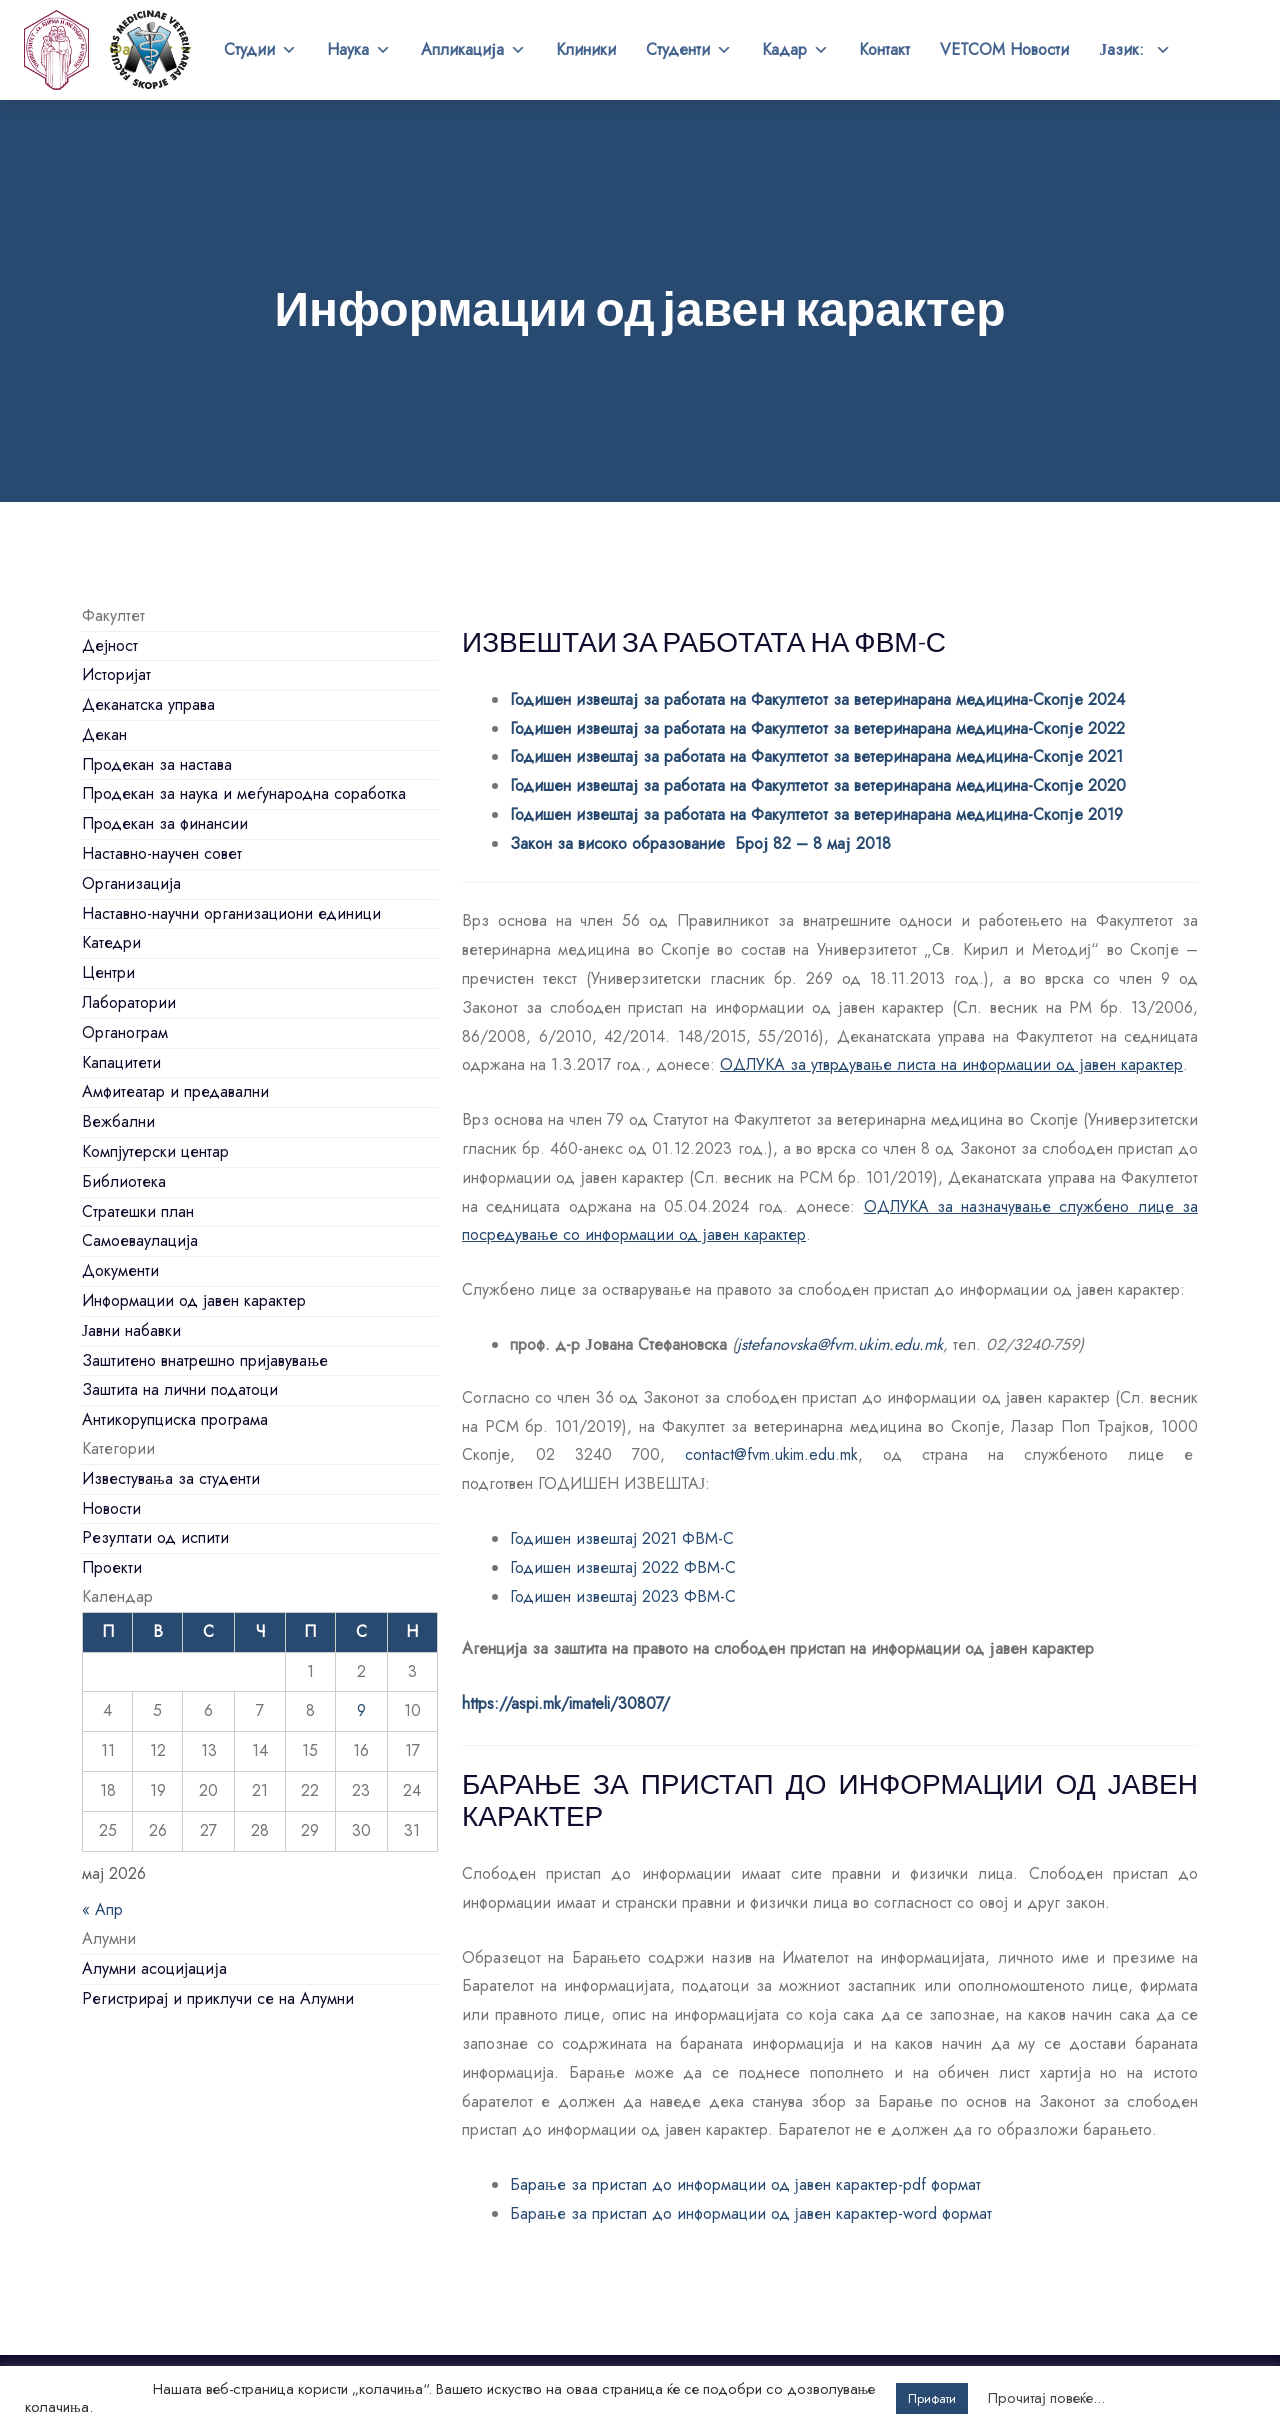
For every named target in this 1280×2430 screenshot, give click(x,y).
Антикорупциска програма (175, 1419)
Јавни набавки (131, 1330)
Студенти (689, 50)
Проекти (112, 1567)
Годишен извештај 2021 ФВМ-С (622, 1538)
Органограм (125, 1032)
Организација (131, 883)
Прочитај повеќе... (1046, 2398)
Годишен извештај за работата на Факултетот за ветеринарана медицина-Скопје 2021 (816, 756)
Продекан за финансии (165, 823)
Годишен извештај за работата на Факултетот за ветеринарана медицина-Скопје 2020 (818, 785)
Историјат (116, 674)
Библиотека (124, 1181)
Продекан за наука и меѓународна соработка (244, 793)
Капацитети (121, 1062)
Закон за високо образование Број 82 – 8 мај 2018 (700, 843)
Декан (104, 734)
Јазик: (1135, 50)
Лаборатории (129, 1002)
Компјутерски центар (155, 1151)
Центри (108, 972)
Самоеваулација (140, 1240)
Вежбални (118, 1121)
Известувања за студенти (171, 1478)
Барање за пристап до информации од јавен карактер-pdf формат (745, 2184)
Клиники (586, 49)
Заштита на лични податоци (180, 1389)
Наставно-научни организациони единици (231, 913)
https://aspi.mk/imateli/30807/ (566, 1703)
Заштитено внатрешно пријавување (205, 1360)
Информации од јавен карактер (194, 1300)
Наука (359, 50)
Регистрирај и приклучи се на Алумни (218, 1998)
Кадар (795, 50)
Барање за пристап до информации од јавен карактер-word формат (751, 2213)
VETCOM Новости (1004, 49)
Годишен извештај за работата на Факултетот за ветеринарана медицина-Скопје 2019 (816, 814)
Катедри (111, 942)
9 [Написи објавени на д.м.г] (361, 1710)
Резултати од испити (155, 1537)
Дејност (110, 645)
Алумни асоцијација (154, 1968)
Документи (120, 1270)
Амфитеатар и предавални (175, 1091)
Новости (111, 1508)
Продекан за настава (157, 764)
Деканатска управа (148, 704)
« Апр (102, 1909)
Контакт (884, 49)
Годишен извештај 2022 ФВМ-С (623, 1567)
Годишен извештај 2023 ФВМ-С (625, 1596)
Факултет (151, 50)
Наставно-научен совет (162, 853)
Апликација (473, 50)
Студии (260, 50)
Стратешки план (138, 1211)
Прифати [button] (932, 2398)
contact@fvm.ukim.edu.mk (771, 1454)
